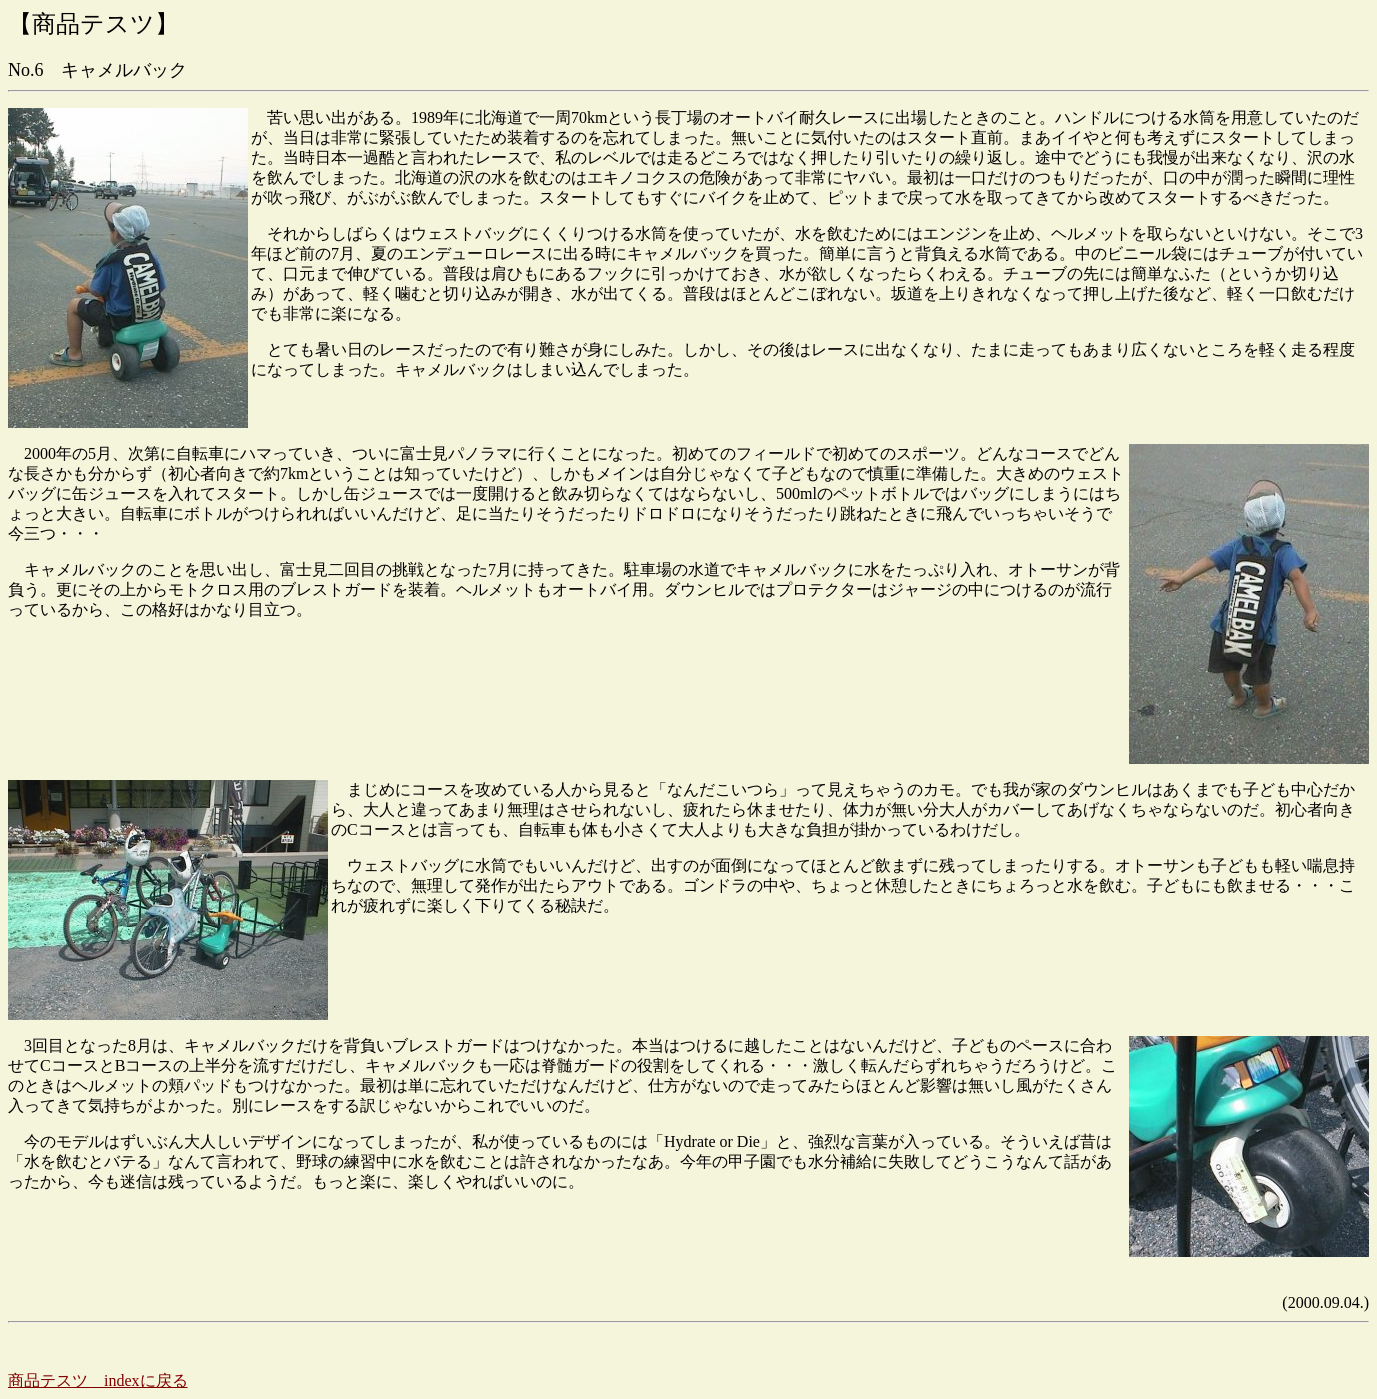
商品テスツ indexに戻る (98, 1380)
